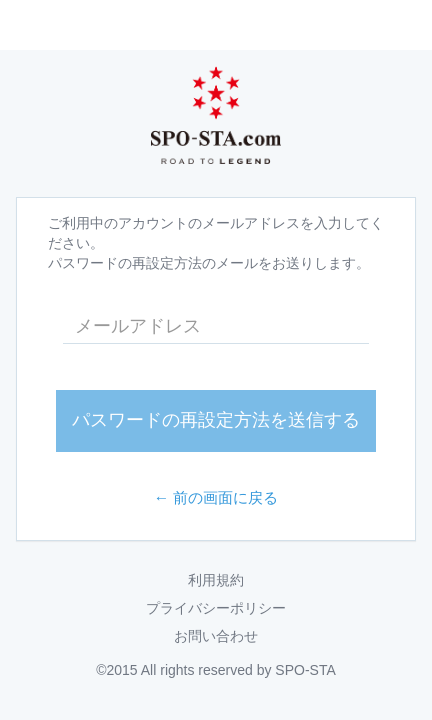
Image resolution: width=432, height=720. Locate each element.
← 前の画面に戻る (216, 497)
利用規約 (216, 580)
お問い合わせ (216, 636)
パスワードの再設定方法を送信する (216, 420)
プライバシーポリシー (216, 608)
